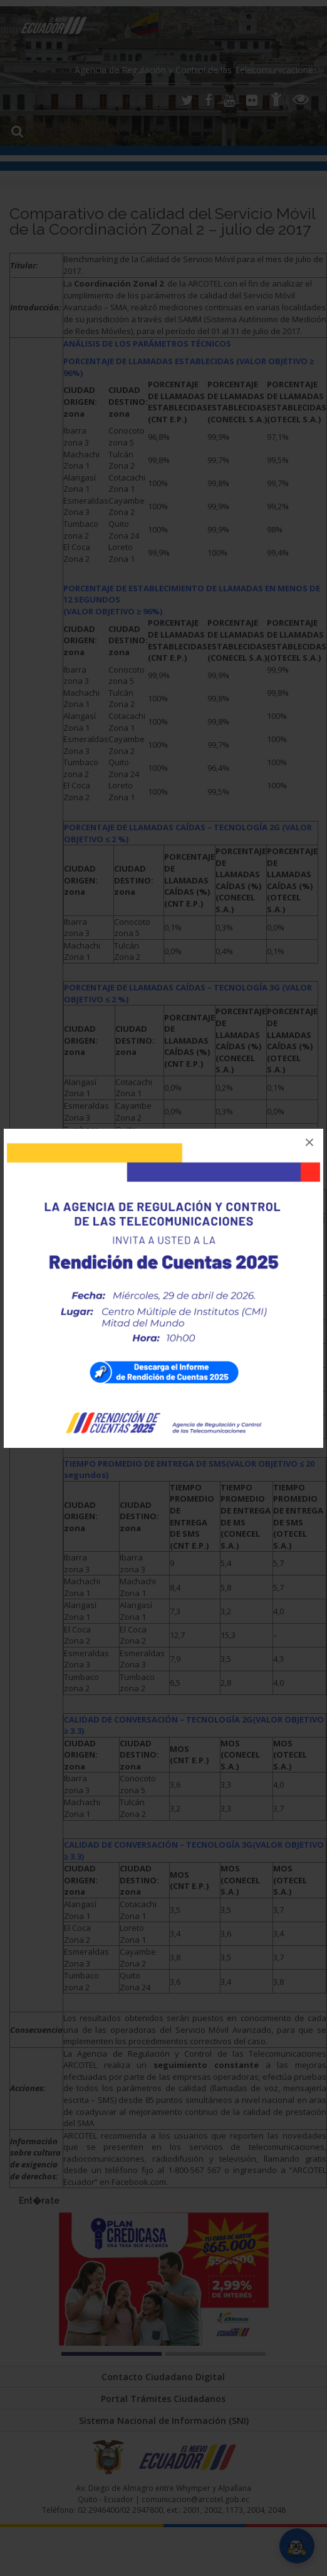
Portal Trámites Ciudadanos (163, 2399)
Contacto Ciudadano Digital (163, 2377)
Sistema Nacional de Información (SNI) (164, 2420)
